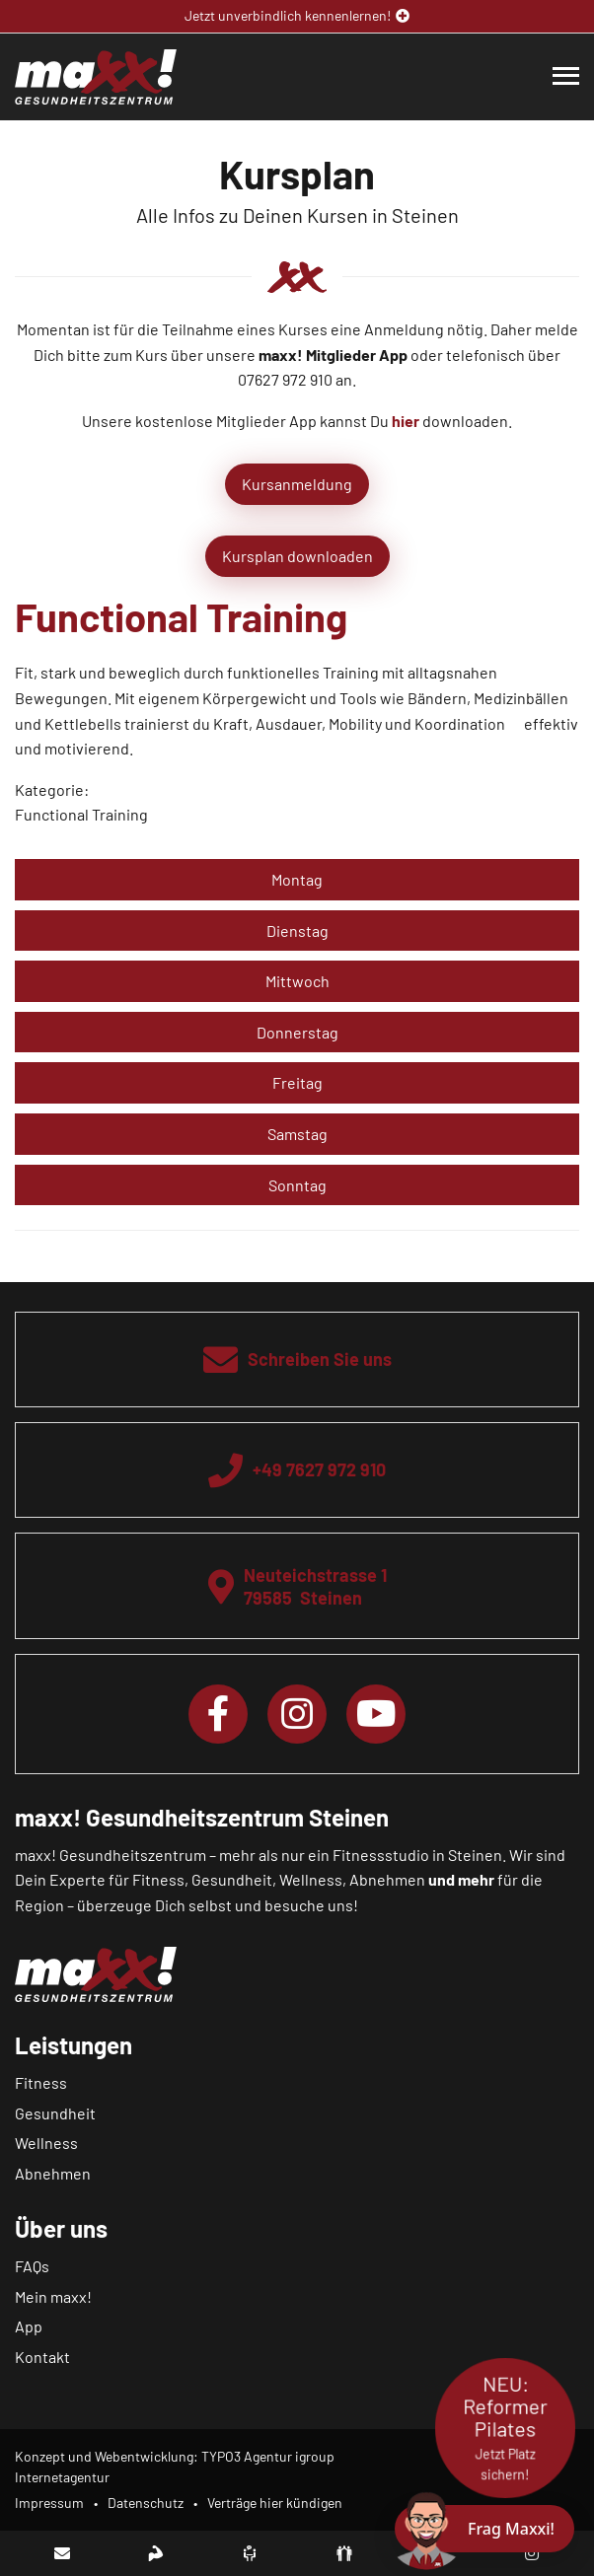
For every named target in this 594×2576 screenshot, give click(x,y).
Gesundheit (55, 2113)
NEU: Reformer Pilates (505, 2428)
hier (405, 420)
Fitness (41, 2082)
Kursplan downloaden (297, 555)
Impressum (49, 2502)
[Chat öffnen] (484, 2528)
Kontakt (42, 2356)
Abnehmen (53, 2173)
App (28, 2326)
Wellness (46, 2142)
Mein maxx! (53, 2296)
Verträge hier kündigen (274, 2502)
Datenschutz (146, 2502)
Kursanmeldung (297, 483)
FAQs (32, 2265)
